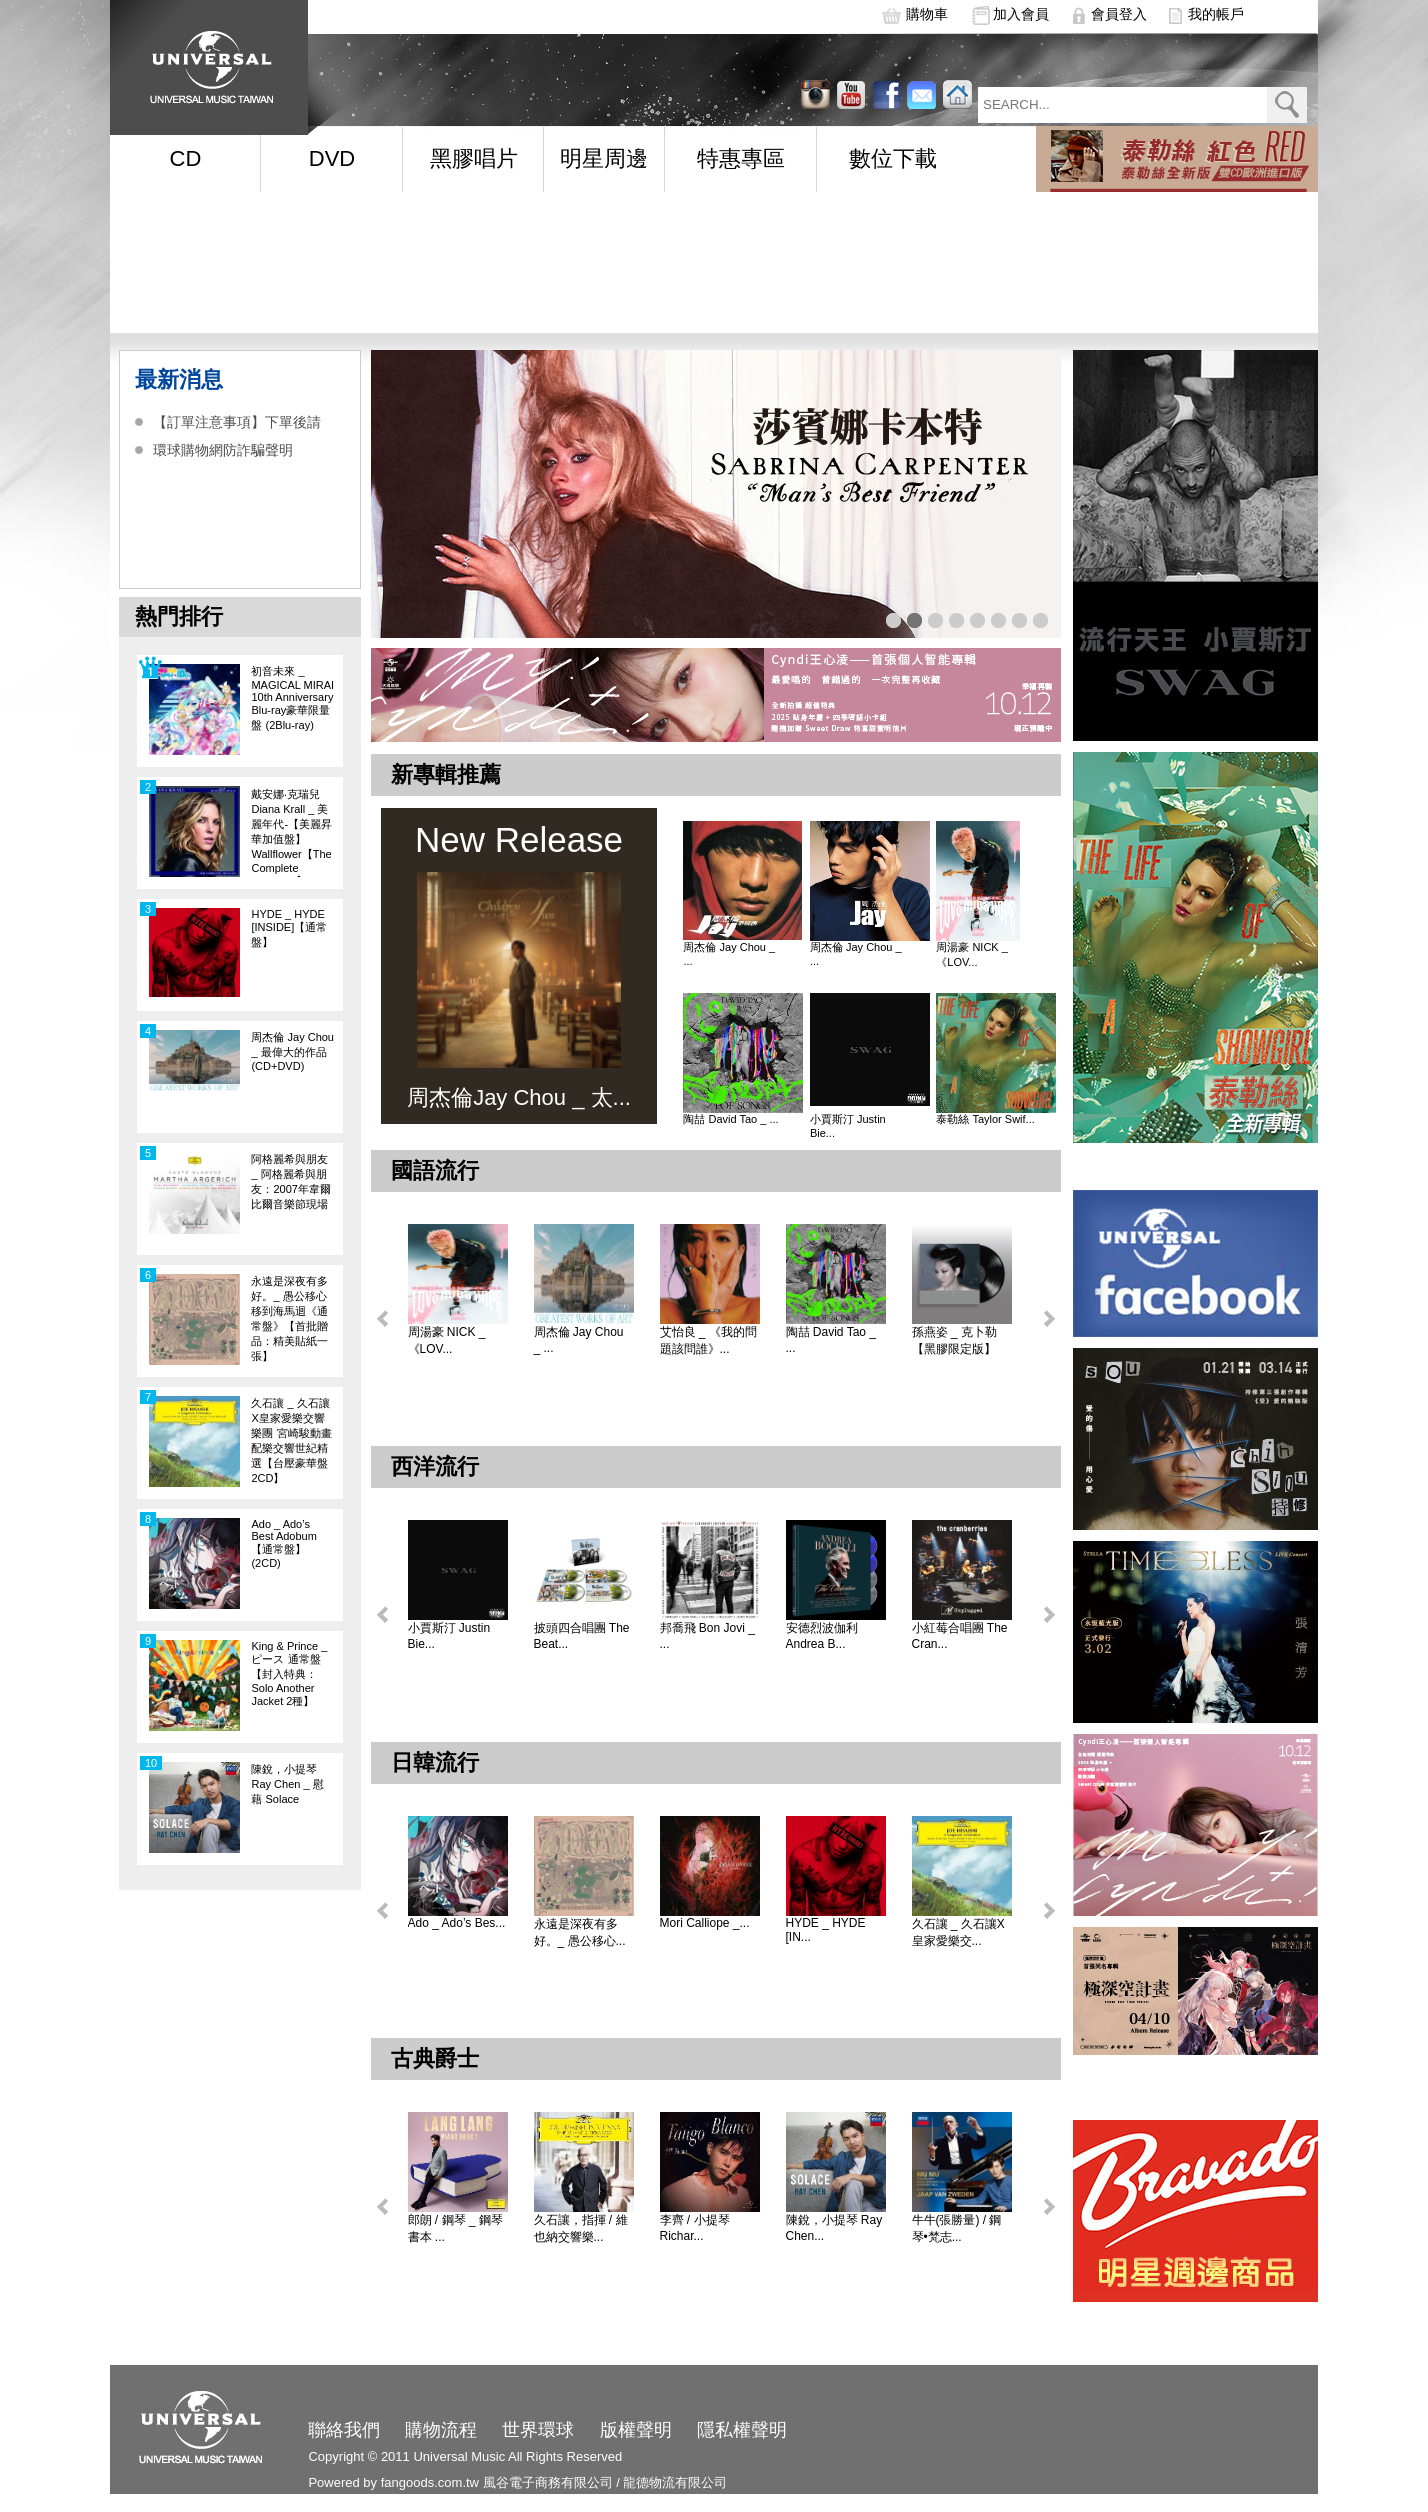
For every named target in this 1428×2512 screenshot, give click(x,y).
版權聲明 (636, 2430)
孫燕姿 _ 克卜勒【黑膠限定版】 (954, 1340)
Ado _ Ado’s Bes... (457, 1923)
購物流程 (441, 2430)
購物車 (927, 14)
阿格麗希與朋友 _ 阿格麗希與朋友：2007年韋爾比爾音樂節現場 (290, 1181)
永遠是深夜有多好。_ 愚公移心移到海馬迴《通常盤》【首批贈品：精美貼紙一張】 (289, 1318)
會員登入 (1119, 14)
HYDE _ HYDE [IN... (826, 1930)
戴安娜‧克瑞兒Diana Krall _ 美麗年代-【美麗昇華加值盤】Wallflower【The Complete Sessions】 (291, 832)
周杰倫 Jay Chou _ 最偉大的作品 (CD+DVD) (292, 1051)
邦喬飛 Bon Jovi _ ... (707, 1636)
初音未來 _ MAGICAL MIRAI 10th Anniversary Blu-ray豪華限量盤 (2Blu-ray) (292, 698)
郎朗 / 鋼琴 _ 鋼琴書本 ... (455, 2228)
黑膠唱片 (474, 158)
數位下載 (893, 158)
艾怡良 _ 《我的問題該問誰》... (708, 1340)
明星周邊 (604, 158)
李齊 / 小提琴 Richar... (695, 2228)
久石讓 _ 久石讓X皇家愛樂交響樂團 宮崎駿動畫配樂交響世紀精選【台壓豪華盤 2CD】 (291, 1440)
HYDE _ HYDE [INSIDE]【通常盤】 (289, 928)
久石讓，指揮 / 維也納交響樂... (581, 2228)
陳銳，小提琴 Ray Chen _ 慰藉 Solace (287, 1784)
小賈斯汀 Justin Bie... (848, 1126)
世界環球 (538, 2430)
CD (186, 158)
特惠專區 (741, 158)
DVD (332, 158)
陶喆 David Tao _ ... (730, 1119)
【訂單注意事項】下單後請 (237, 422)
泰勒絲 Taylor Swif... (985, 1119)
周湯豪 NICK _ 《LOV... (972, 954)
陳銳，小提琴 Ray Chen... (834, 2228)
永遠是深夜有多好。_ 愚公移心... (580, 1932)
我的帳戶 (1216, 14)
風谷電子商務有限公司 (548, 2482)
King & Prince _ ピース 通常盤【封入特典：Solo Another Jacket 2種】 (289, 1673)
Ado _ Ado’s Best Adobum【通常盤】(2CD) (283, 1543)
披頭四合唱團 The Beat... (582, 1636)
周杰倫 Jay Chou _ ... (729, 954)
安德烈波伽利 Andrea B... (822, 1636)
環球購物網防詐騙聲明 (223, 450)
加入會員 (1021, 14)
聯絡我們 (344, 2430)
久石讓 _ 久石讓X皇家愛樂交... (958, 1932)
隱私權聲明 (742, 2430)
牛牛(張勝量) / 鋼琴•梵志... (957, 2228)
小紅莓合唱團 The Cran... (960, 1636)
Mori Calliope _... (705, 1923)
